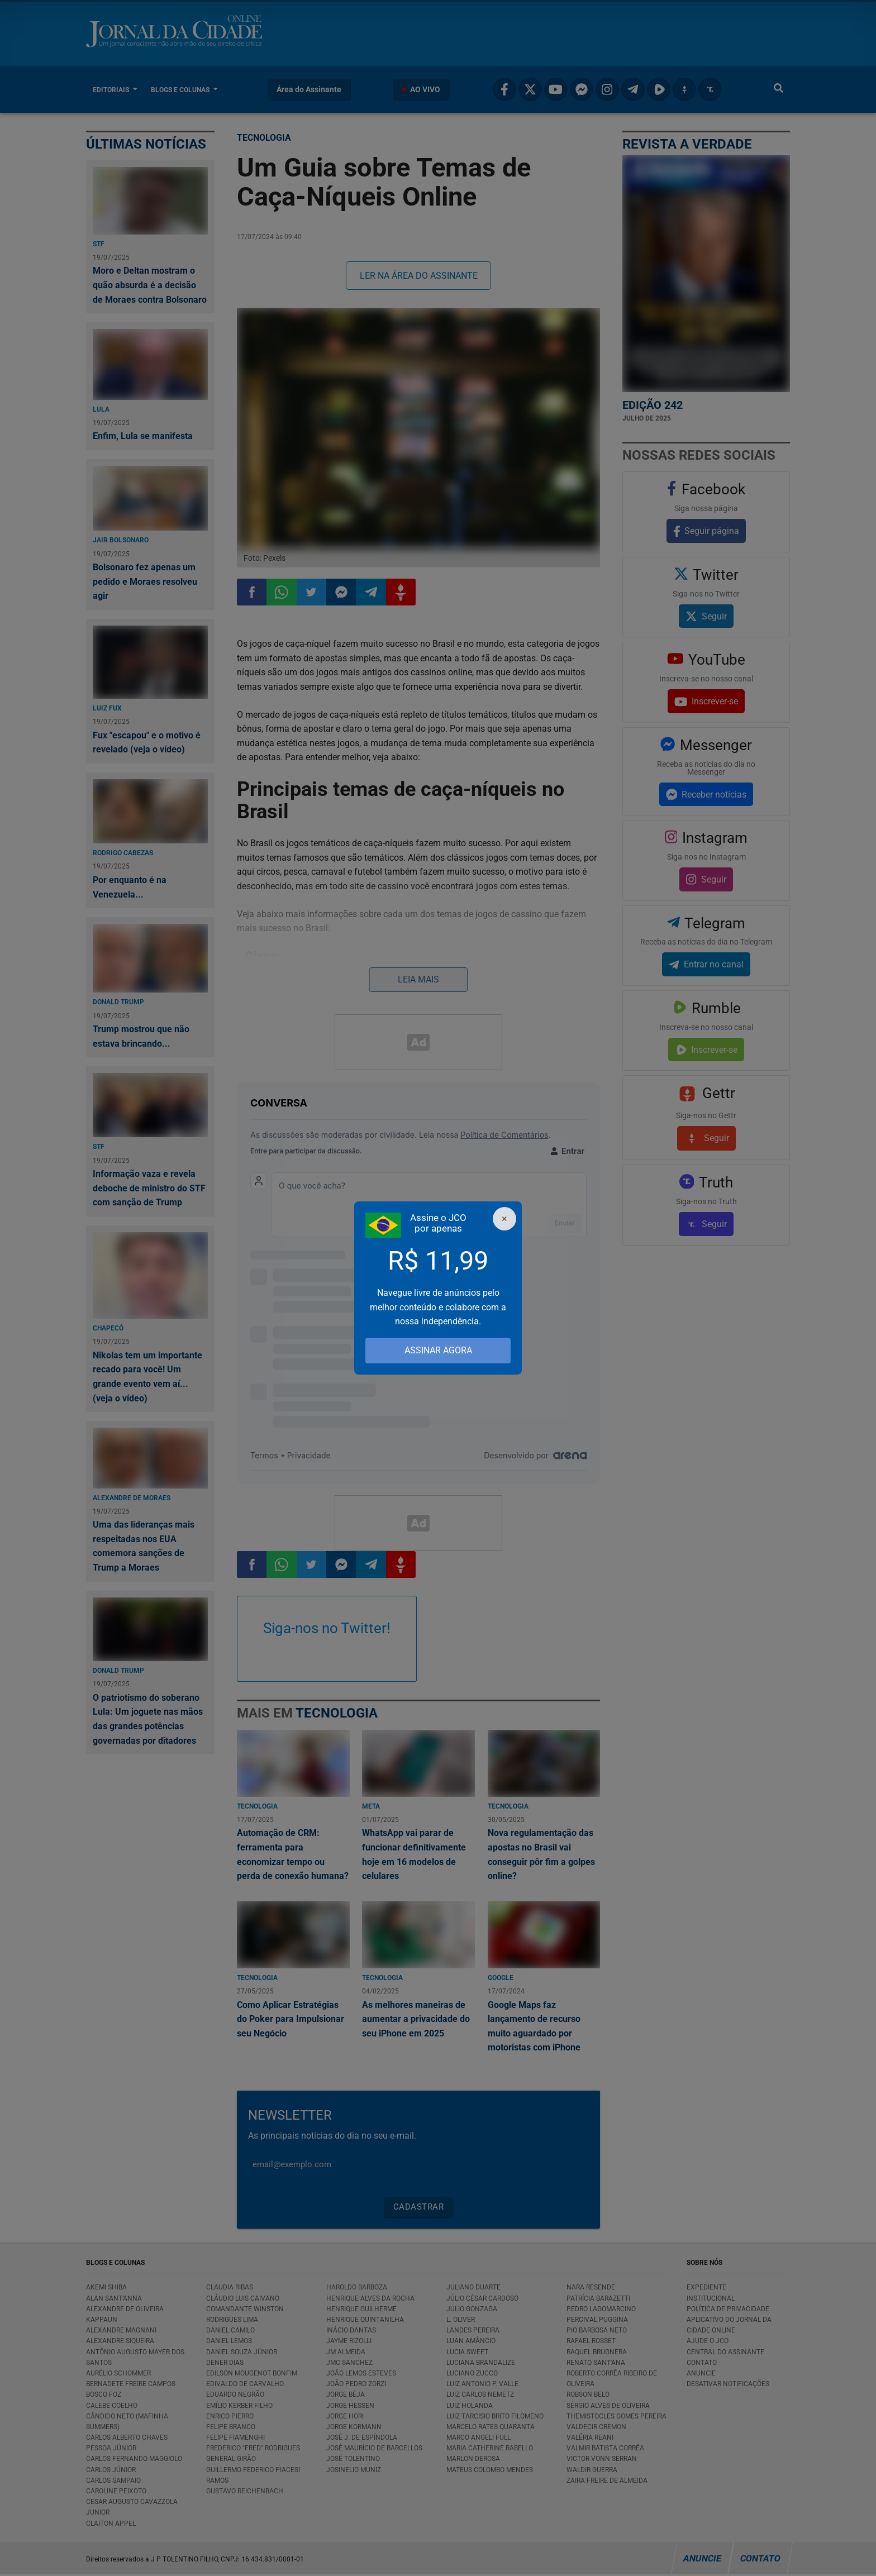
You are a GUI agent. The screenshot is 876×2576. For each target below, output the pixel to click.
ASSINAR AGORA (438, 1350)
